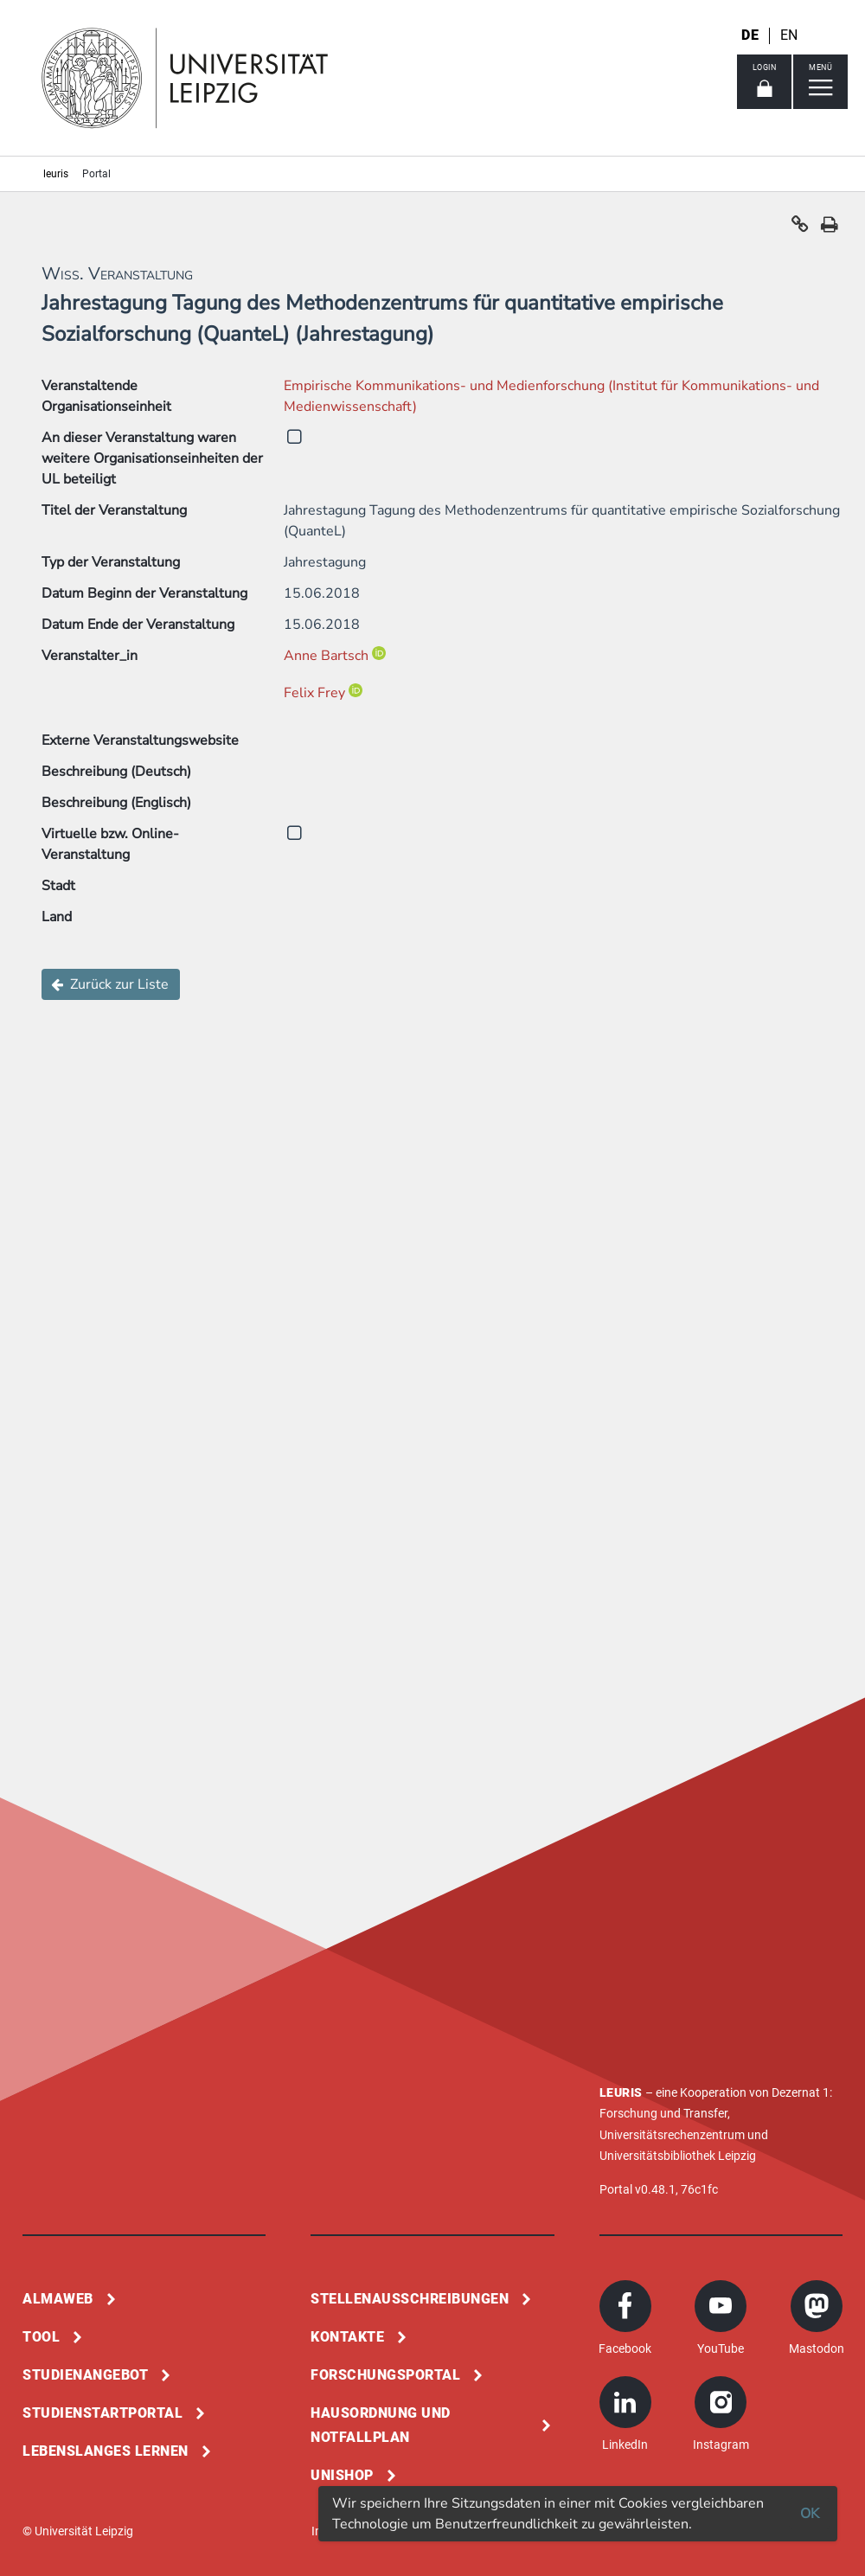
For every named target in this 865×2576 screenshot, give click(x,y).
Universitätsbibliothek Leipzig (677, 2156)
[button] (800, 228)
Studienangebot (85, 2375)
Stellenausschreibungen (410, 2299)
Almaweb (57, 2299)
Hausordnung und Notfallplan (381, 2425)
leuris (55, 174)
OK (809, 2513)
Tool (41, 2337)
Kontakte (347, 2337)
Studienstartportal (102, 2413)
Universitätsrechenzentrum (672, 2135)
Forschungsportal (385, 2375)
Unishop (342, 2475)
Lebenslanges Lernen (105, 2451)
